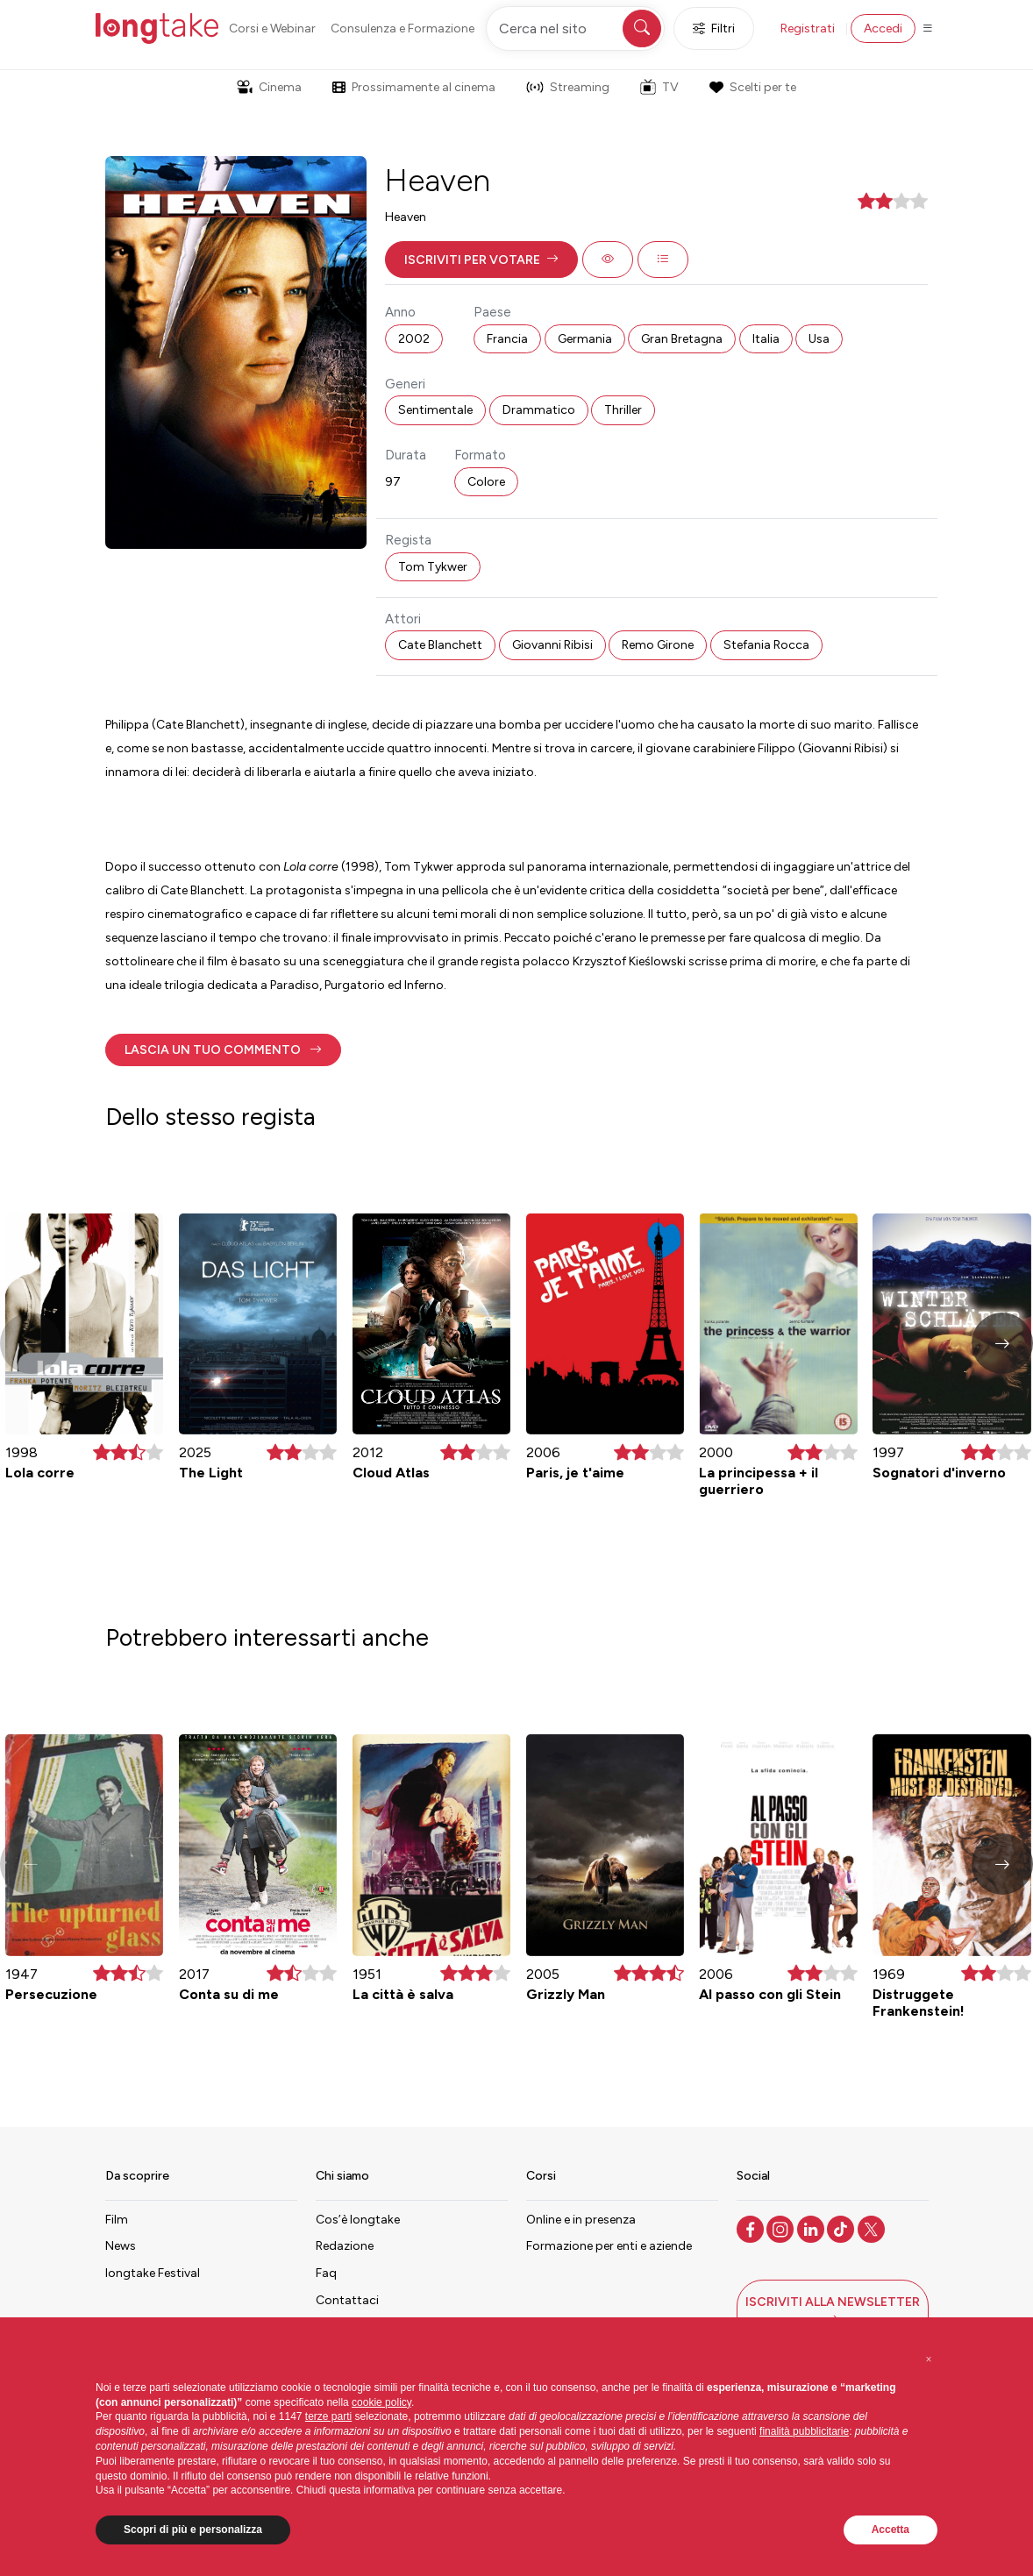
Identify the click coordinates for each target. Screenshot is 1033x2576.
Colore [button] (486, 481)
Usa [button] (819, 338)
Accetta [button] (890, 2529)
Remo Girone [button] (658, 644)
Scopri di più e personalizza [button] (193, 2529)
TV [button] (659, 87)
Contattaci (347, 2300)
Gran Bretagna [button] (682, 338)
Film (116, 2219)
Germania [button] (585, 338)
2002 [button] (414, 338)
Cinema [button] (269, 87)
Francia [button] (507, 338)
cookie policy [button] (381, 2402)
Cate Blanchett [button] (440, 644)
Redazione (345, 2245)
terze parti (328, 2416)
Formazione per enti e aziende (609, 2245)
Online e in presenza (581, 2219)
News (120, 2245)
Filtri (714, 28)
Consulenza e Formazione (402, 28)
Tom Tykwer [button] (432, 566)
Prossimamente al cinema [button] (413, 87)
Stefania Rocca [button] (766, 644)
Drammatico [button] (538, 409)
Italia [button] (766, 338)
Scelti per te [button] (752, 87)
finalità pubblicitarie (804, 2431)
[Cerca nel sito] (575, 28)
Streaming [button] (567, 87)
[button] (481, 259)
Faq (326, 2273)
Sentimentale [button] (435, 409)
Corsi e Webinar (272, 28)
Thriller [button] (623, 409)
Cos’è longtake (358, 2219)
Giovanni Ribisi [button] (552, 644)
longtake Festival (152, 2273)
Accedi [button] (883, 28)
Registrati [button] (807, 28)
